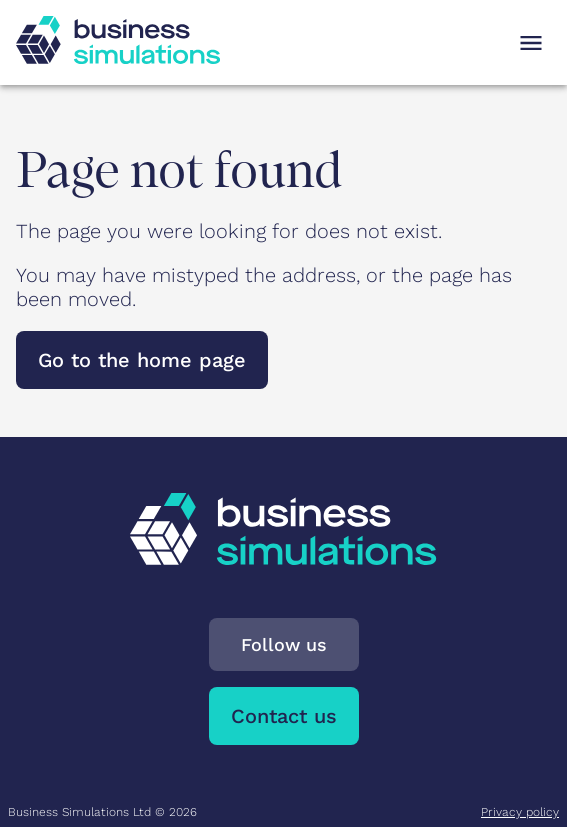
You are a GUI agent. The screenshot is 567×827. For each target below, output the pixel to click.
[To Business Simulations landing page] (118, 57)
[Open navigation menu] (531, 43)
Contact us (284, 716)
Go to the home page (142, 360)
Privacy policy (520, 812)
